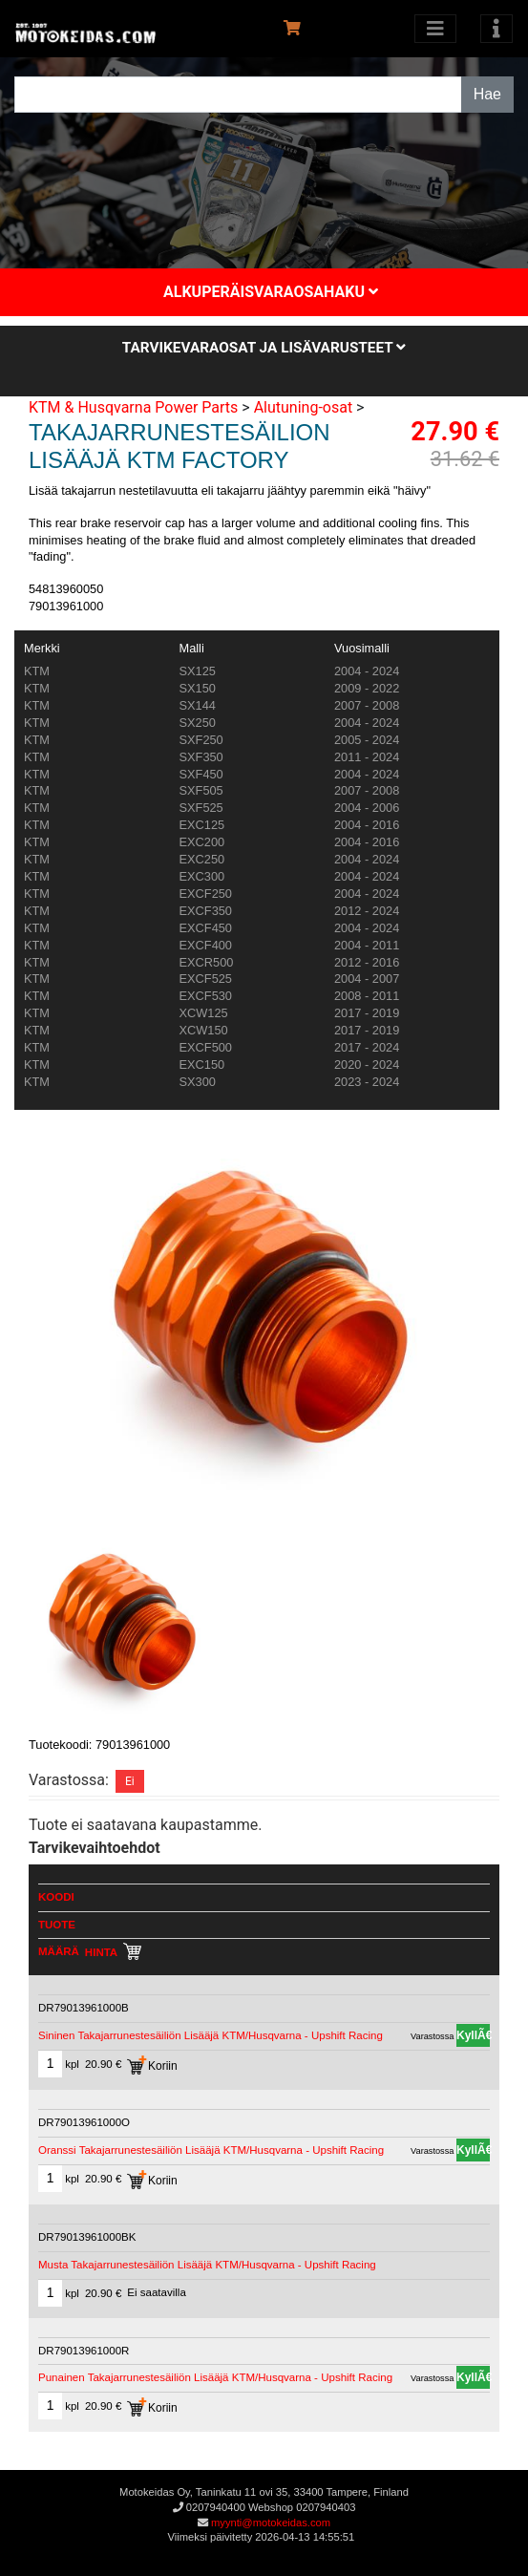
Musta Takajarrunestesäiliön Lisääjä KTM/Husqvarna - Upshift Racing (207, 2264)
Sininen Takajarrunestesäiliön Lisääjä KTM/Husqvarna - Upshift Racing (210, 2035)
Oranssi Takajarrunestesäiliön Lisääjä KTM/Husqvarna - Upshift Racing (211, 2150)
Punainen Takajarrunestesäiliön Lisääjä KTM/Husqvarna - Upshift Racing (215, 2377)
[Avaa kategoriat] (435, 28)
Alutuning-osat (303, 407)
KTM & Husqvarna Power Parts (133, 407)
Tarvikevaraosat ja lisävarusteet (264, 347)
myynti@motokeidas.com (270, 2522)
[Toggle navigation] (496, 28)
